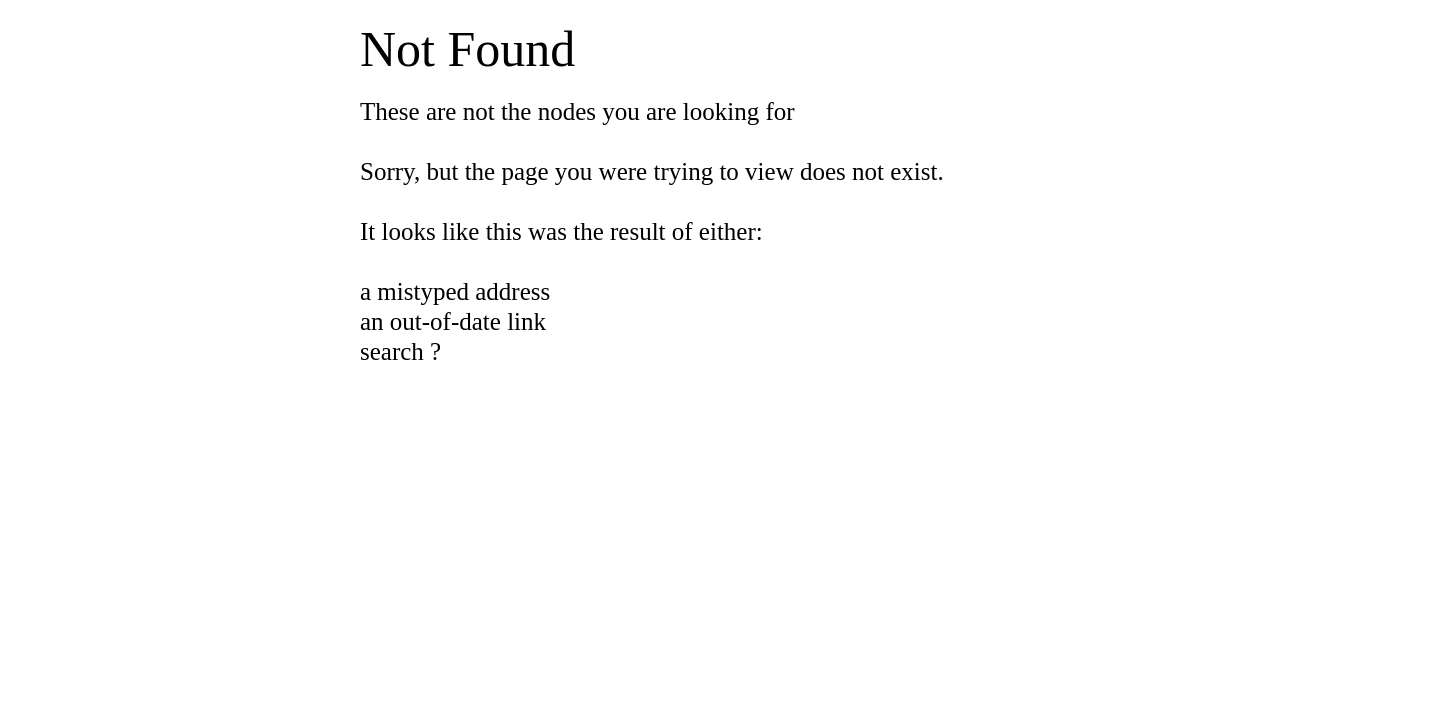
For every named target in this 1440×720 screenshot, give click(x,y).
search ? (400, 351)
